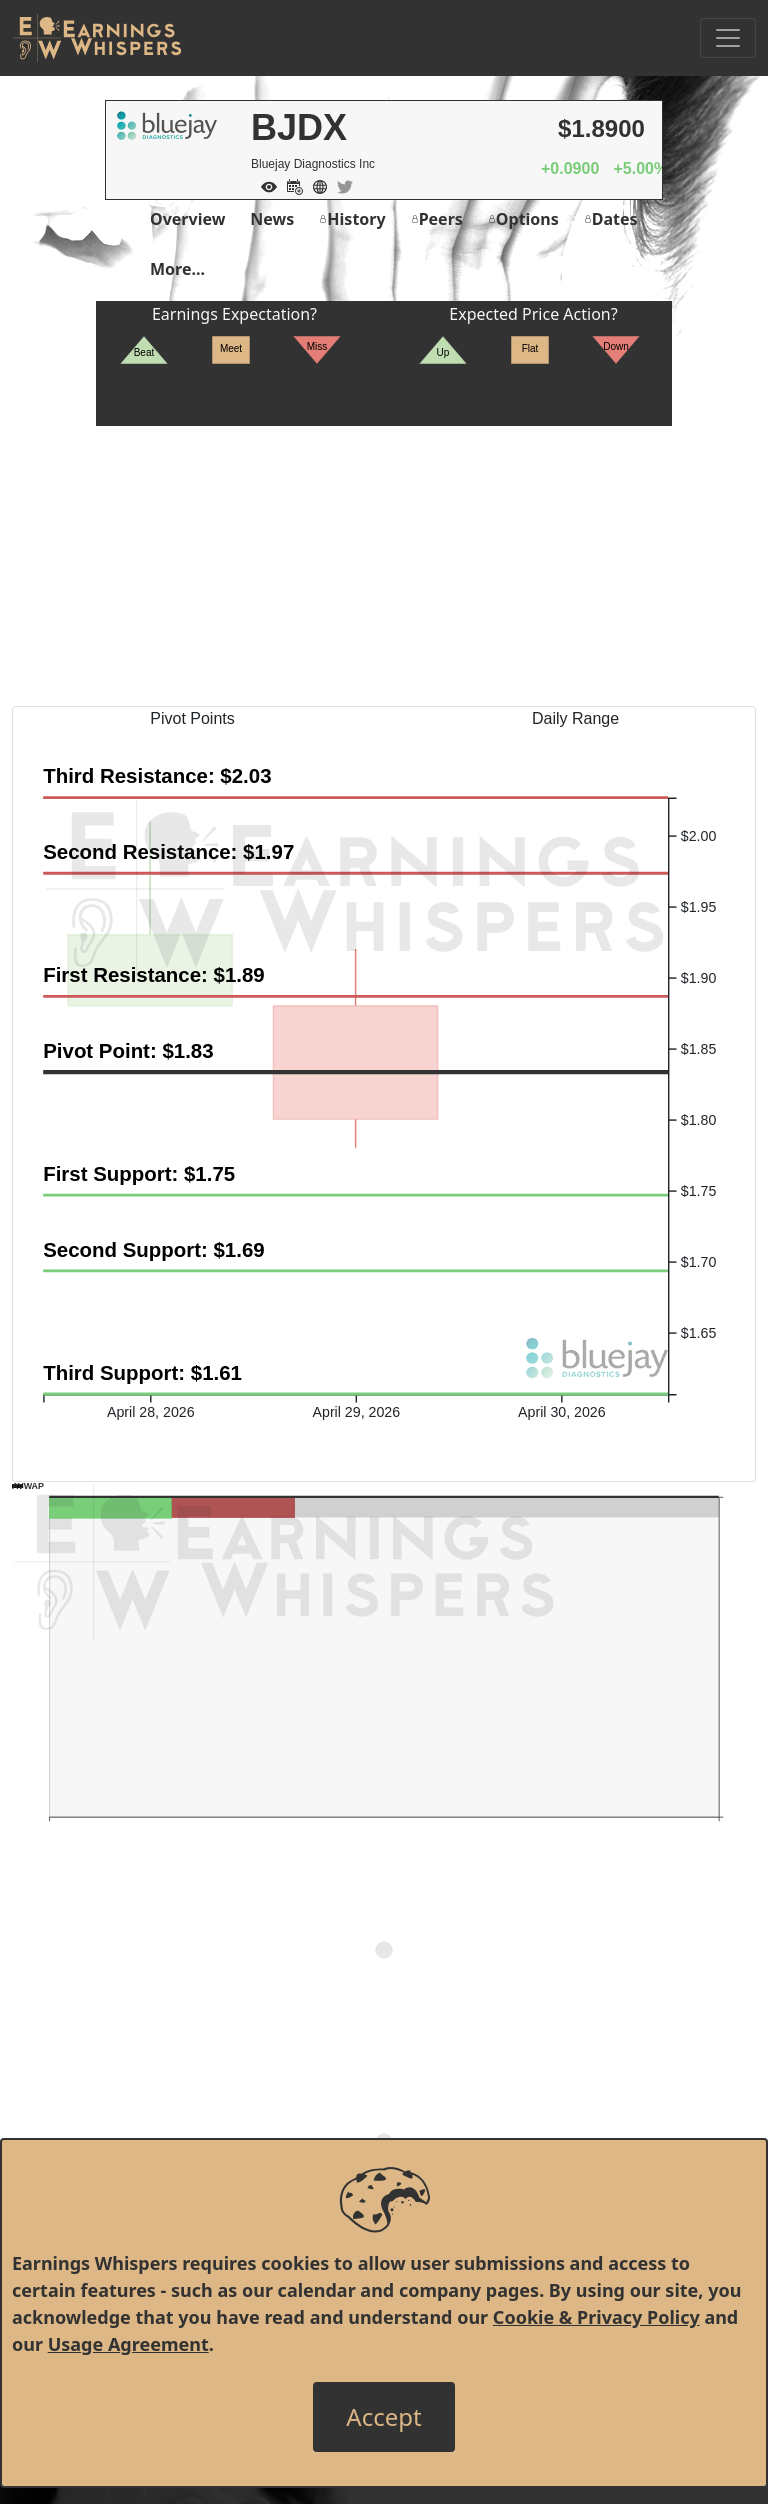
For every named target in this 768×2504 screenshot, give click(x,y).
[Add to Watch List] (264, 185)
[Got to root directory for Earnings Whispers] (97, 38)
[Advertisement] (384, 566)
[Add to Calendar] (290, 185)
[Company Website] (315, 185)
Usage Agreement (128, 2344)
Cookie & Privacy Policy (596, 2317)
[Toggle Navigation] (728, 38)
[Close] (383, 2417)
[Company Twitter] (340, 185)
